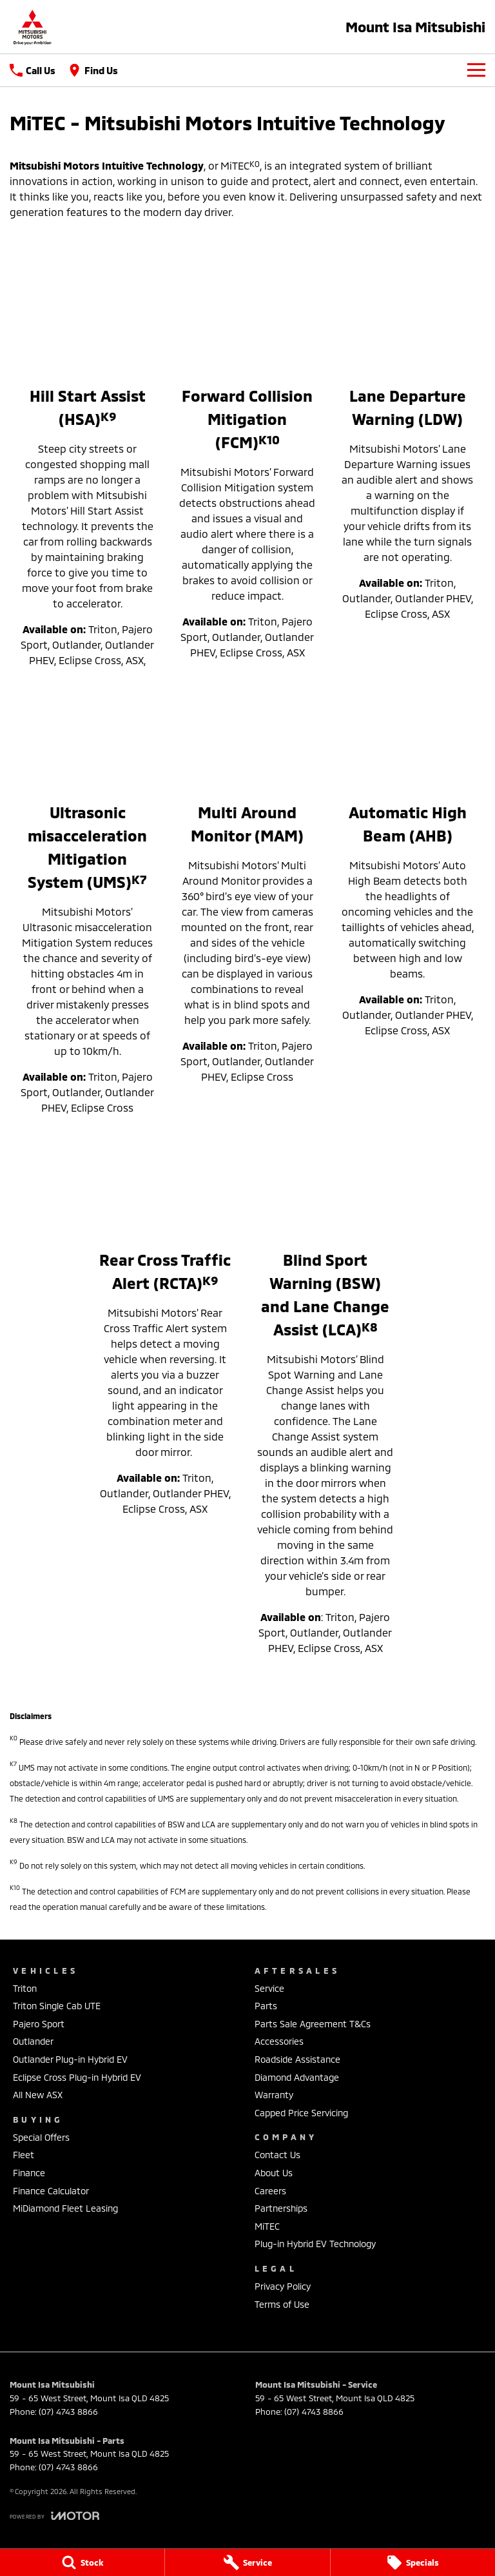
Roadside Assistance (297, 2059)
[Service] (247, 2562)
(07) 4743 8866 (68, 2411)
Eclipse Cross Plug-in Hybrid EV (77, 2077)
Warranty (274, 2094)
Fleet (23, 2154)
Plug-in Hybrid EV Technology (315, 2243)
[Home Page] (32, 27)
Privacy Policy (283, 2286)
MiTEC (267, 2226)
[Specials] (413, 2562)
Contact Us (277, 2154)
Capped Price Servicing (301, 2112)
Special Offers (41, 2137)
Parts (266, 2005)
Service (269, 1988)
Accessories (279, 2041)
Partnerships (281, 2208)
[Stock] (82, 2562)
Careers (270, 2190)
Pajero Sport (38, 2023)
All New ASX (38, 2094)
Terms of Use (282, 2304)
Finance (29, 2172)
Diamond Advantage (297, 2077)
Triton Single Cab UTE (57, 2005)
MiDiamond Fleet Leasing (65, 2208)
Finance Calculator (51, 2190)
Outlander (33, 2041)
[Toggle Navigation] (476, 70)
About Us (274, 2172)
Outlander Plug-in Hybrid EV (70, 2059)
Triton (25, 1988)
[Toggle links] (54, 2515)
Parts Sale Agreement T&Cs (313, 2023)
